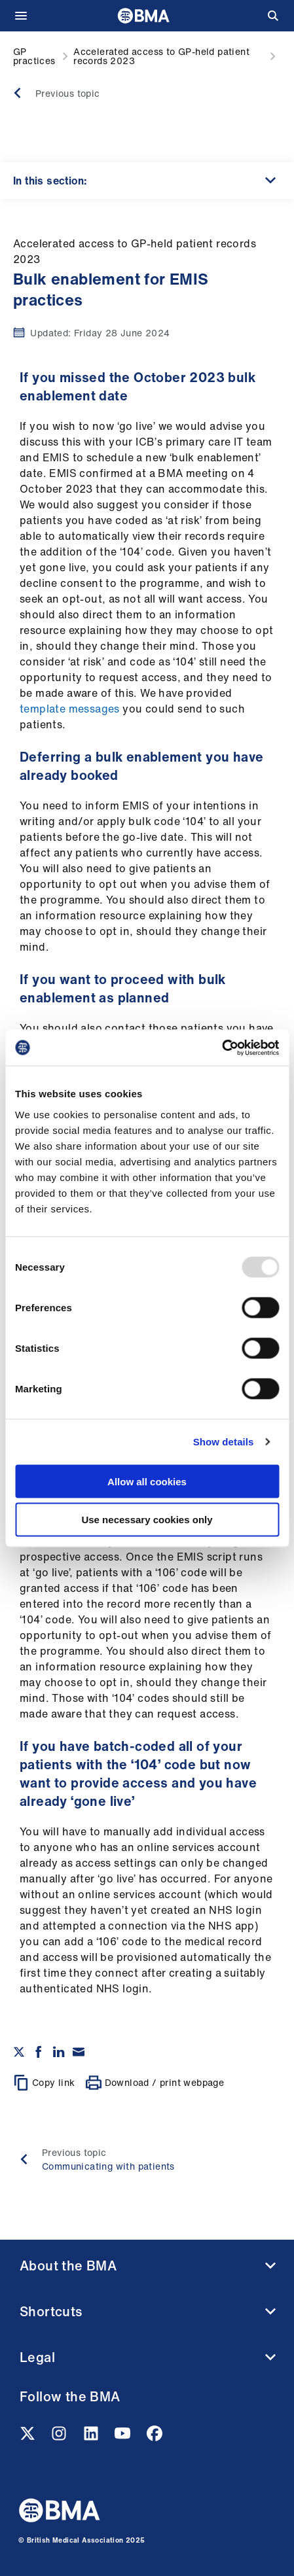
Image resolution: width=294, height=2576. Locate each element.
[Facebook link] (154, 2437)
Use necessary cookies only (146, 1519)
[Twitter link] (29, 2437)
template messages (70, 708)
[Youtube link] (124, 2437)
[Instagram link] (60, 2437)
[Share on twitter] (19, 2052)
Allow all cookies (147, 1481)
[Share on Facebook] (39, 2052)
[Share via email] (78, 2052)
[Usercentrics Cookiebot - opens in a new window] (221, 1047)
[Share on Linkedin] (59, 2052)
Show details (223, 1441)
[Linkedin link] (92, 2437)
